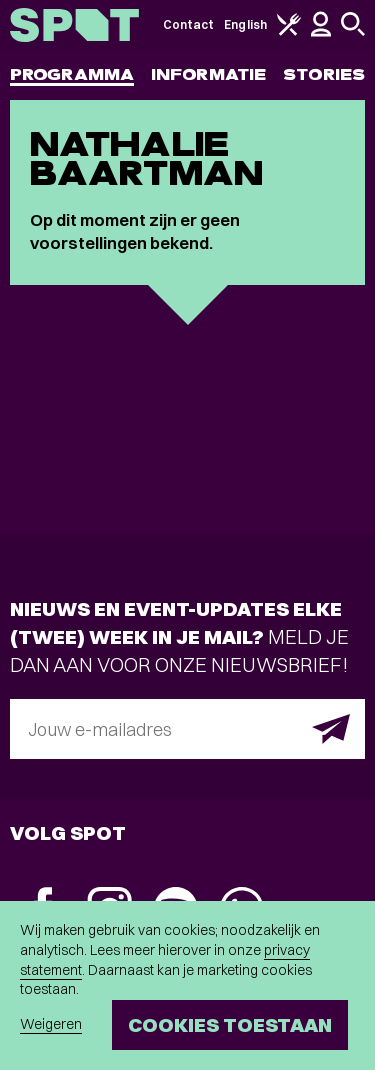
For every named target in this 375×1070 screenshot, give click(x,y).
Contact (189, 24)
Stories (324, 74)
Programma (72, 74)
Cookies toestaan (230, 1024)
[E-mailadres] (187, 729)
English (245, 24)
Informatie (208, 74)
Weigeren (51, 1024)
